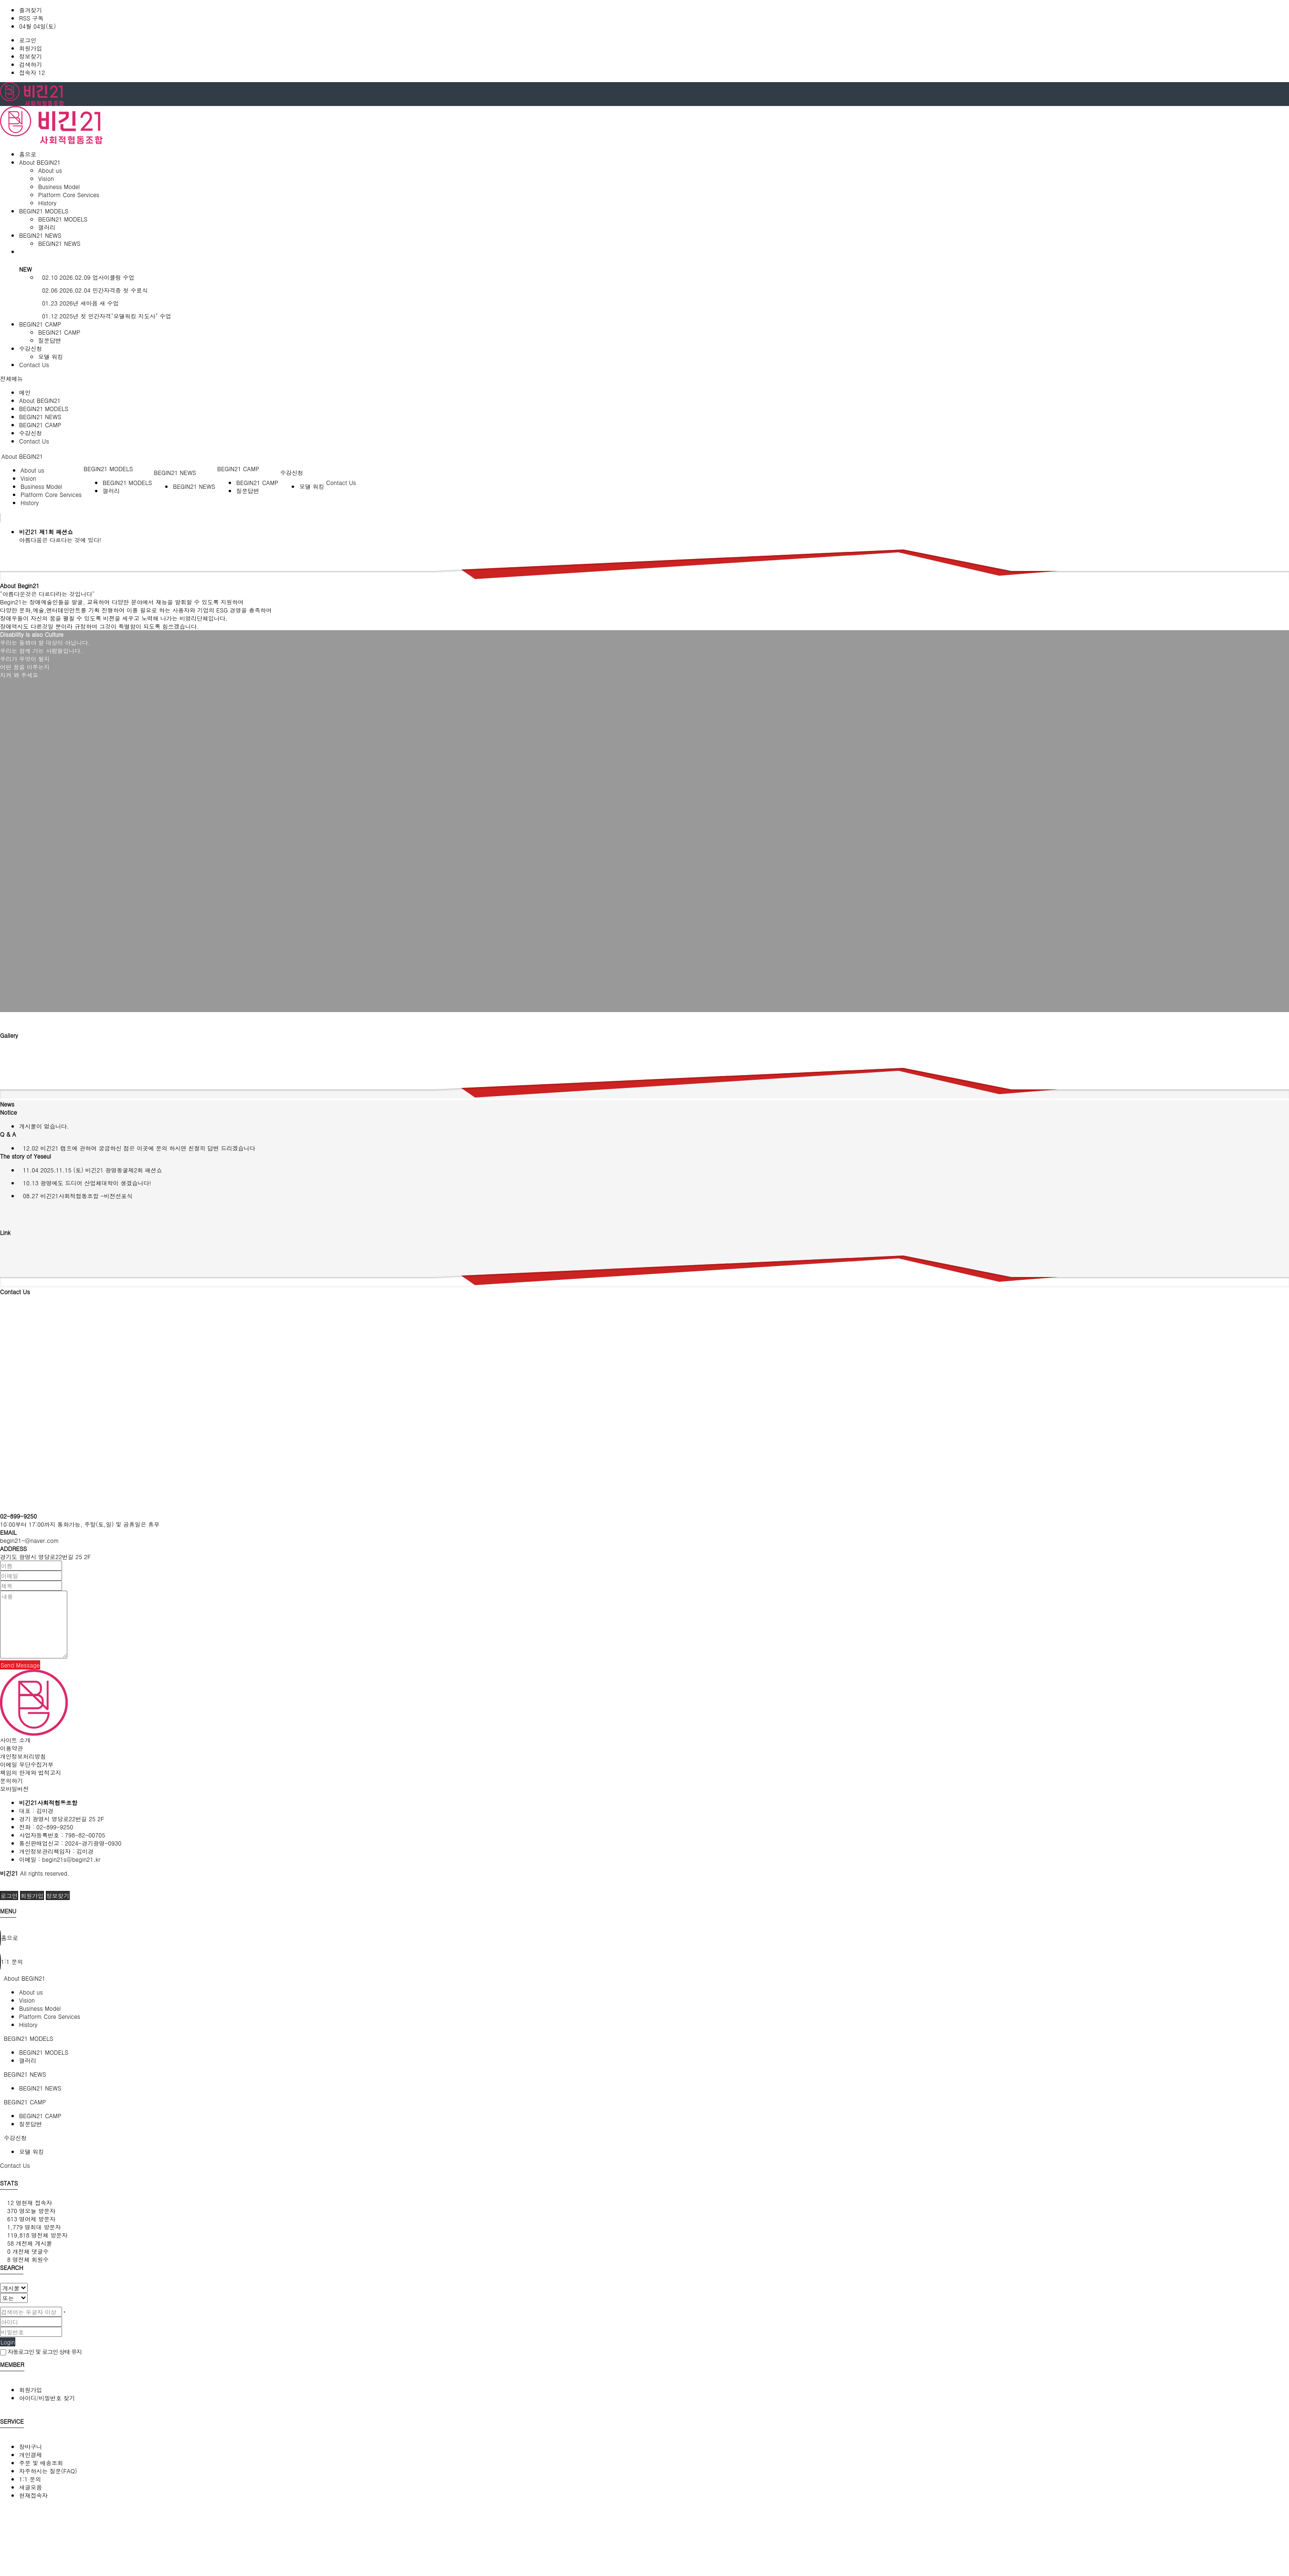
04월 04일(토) (37, 26)
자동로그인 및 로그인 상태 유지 (41, 2351)
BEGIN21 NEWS (59, 243)
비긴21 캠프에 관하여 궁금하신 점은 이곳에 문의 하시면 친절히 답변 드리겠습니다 (137, 1148)
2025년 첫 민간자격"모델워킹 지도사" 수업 (104, 316)
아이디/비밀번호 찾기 (47, 2398)
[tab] (644, 1978)
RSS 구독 (31, 18)
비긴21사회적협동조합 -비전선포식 (76, 1196)
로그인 (27, 40)
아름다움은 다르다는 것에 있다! (60, 540)
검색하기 (30, 64)
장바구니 (30, 2446)
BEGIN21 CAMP (59, 332)
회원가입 (30, 48)
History (47, 203)
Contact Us (34, 441)
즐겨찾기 (30, 10)
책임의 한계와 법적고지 (30, 1772)
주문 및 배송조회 (41, 2463)
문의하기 (11, 1780)
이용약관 (11, 1748)
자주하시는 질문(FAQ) (48, 2471)
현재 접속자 (29, 2202)
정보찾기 (30, 56)
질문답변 (49, 340)
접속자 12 (32, 72)
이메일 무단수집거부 (26, 1764)
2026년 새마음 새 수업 (78, 303)
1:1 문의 (30, 2479)
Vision (46, 178)
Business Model (59, 186)
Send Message (20, 1665)
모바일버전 (14, 1788)
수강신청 (30, 433)
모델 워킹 (50, 356)
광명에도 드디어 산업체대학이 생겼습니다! (85, 1183)
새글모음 (30, 2487)
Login (7, 2342)
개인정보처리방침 (23, 1756)
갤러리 (46, 227)
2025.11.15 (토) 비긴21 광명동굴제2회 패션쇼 (90, 1170)
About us (50, 170)
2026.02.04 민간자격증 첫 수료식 (93, 290)
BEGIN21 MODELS (62, 219)
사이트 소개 (15, 1740)
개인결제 (30, 2454)
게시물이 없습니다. (44, 1126)
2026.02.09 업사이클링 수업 (86, 277)
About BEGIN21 (40, 400)
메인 (25, 392)
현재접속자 (33, 2495)
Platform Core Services (68, 194)
